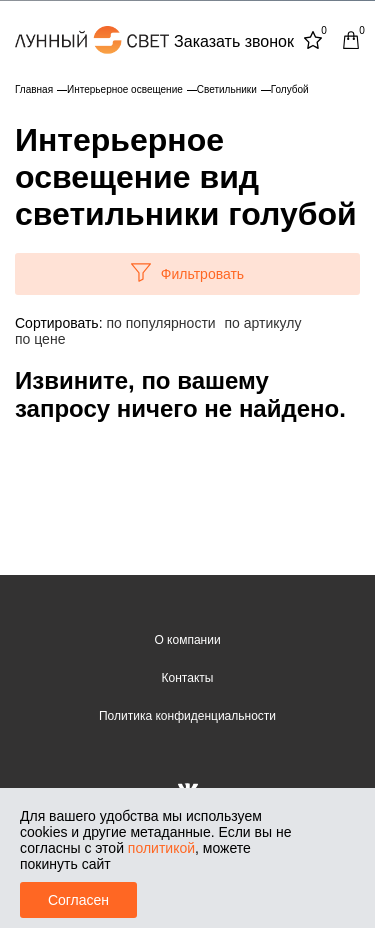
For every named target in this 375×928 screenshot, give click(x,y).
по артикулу (263, 323)
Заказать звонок (234, 41)
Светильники (227, 89)
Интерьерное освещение (125, 89)
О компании (187, 640)
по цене (40, 339)
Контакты (188, 678)
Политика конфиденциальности (187, 716)
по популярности (160, 323)
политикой (161, 848)
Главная (34, 89)
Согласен (78, 900)
